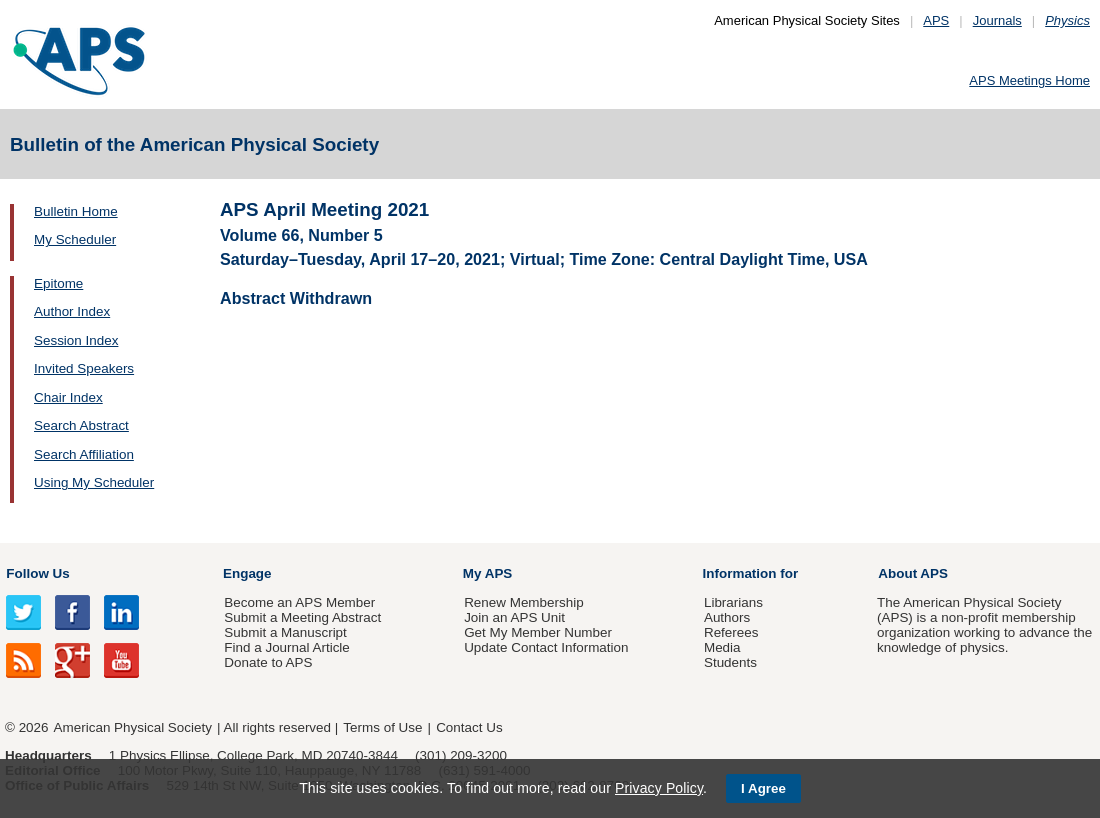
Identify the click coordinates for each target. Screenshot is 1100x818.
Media (722, 647)
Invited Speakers (84, 368)
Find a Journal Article (286, 647)
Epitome (58, 283)
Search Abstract (81, 425)
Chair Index (68, 397)
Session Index (76, 340)
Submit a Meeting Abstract (302, 617)
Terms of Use (382, 727)
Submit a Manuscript (285, 632)
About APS (913, 573)
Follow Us (37, 573)
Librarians (733, 602)
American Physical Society (133, 727)
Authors (727, 617)
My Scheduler (75, 239)
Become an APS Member (299, 602)
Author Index (72, 311)
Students (730, 662)
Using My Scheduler (94, 482)
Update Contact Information (546, 647)
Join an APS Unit (514, 617)
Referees (731, 632)
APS (936, 20)
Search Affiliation (84, 454)
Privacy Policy (659, 788)
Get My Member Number (538, 632)
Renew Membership (524, 602)
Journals (997, 20)
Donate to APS (268, 662)
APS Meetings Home (1029, 80)
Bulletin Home (76, 211)
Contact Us (469, 727)
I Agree (763, 788)
